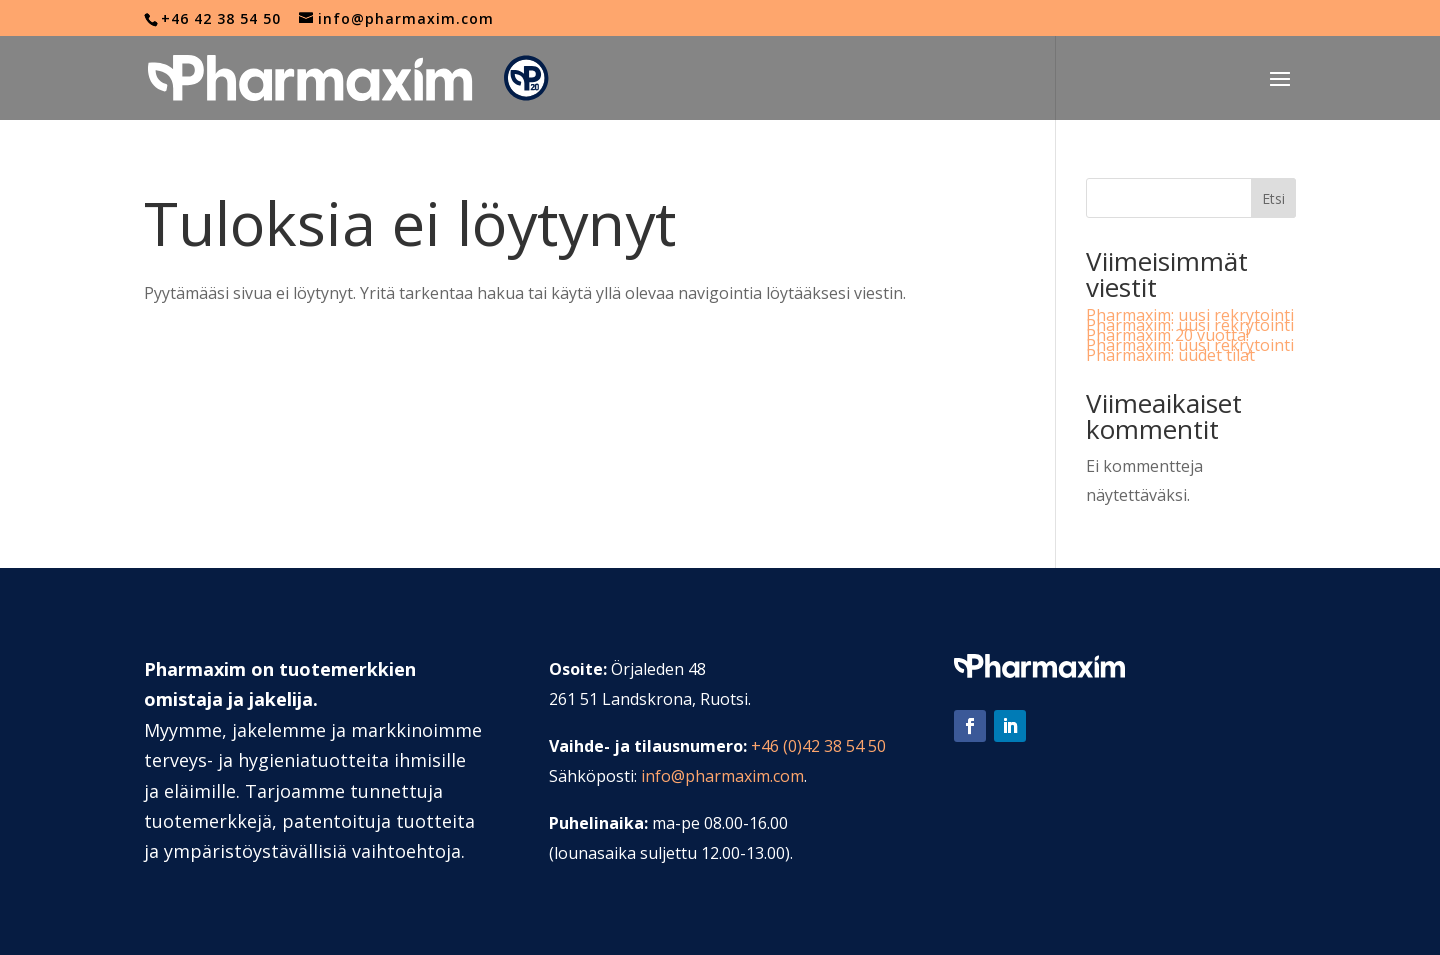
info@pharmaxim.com (722, 776)
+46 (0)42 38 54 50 (818, 746)
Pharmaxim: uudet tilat (1170, 355)
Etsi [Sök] (1273, 198)
